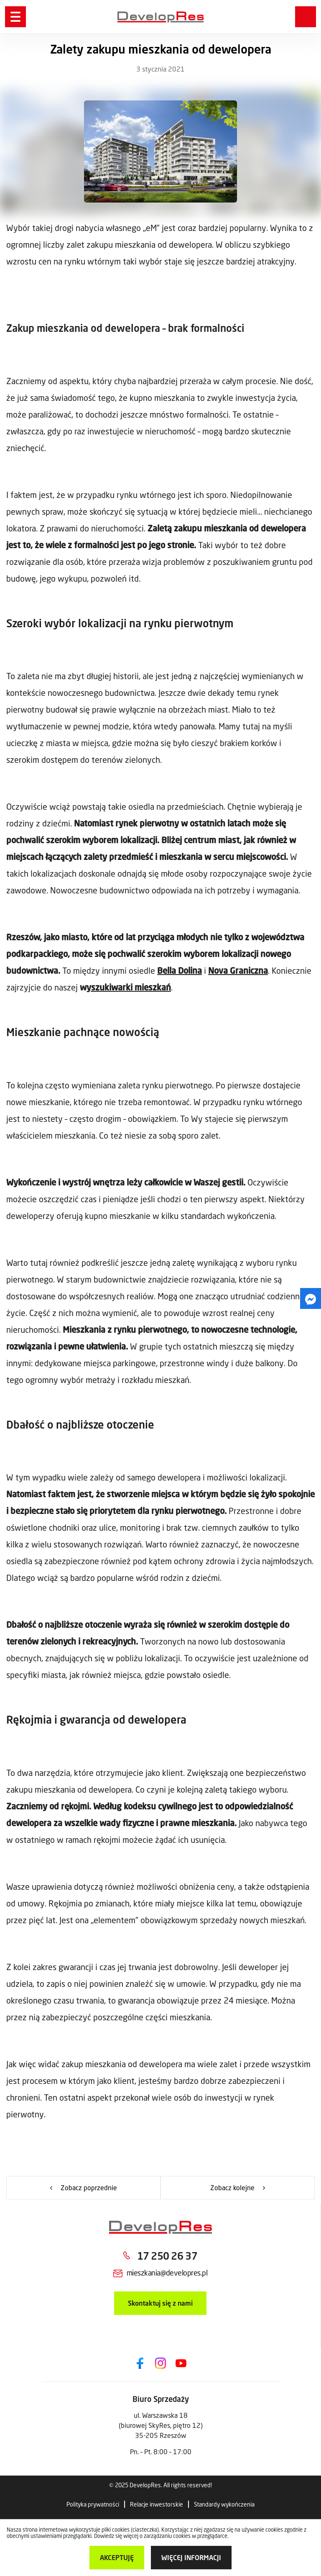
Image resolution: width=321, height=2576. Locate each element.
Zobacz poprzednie (89, 2187)
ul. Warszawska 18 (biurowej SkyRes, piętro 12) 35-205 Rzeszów (161, 2425)
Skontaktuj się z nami (160, 2303)
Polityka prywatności (92, 2504)
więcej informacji (191, 2557)
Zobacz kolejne (232, 2187)
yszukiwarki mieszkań (129, 987)
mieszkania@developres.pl (167, 2272)
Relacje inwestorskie (156, 2504)
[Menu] (15, 16)
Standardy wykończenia (224, 2504)
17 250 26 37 (167, 2256)
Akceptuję (117, 2557)
